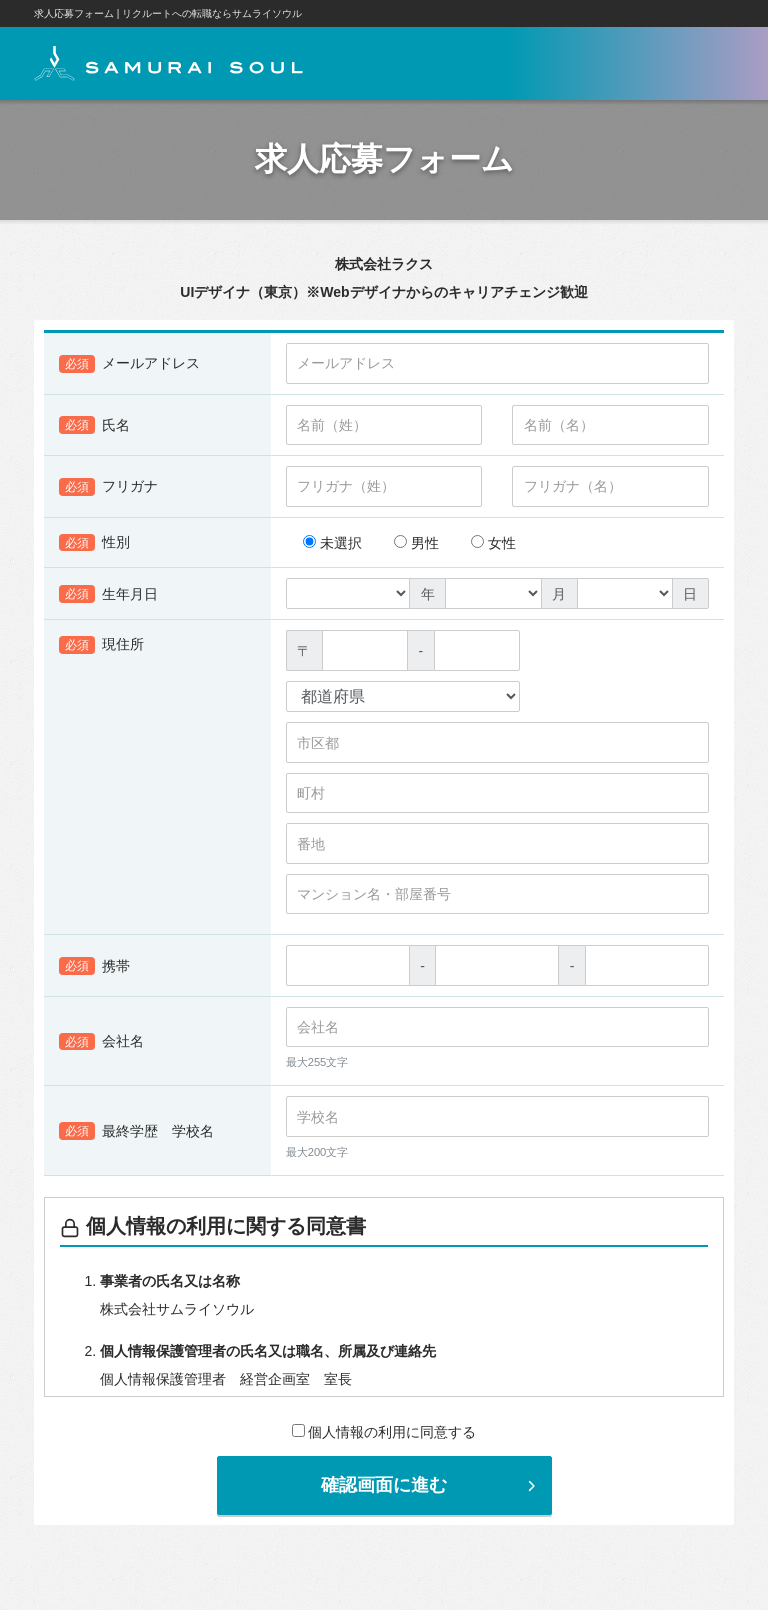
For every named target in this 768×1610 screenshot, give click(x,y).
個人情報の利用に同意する (384, 1437)
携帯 (94, 971)
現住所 (101, 650)
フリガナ (108, 492)
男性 (416, 548)
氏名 (94, 430)
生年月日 (108, 599)
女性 (493, 548)
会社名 (101, 1047)
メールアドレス (129, 369)
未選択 (332, 548)
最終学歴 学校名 (136, 1136)
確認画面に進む (431, 1490)
